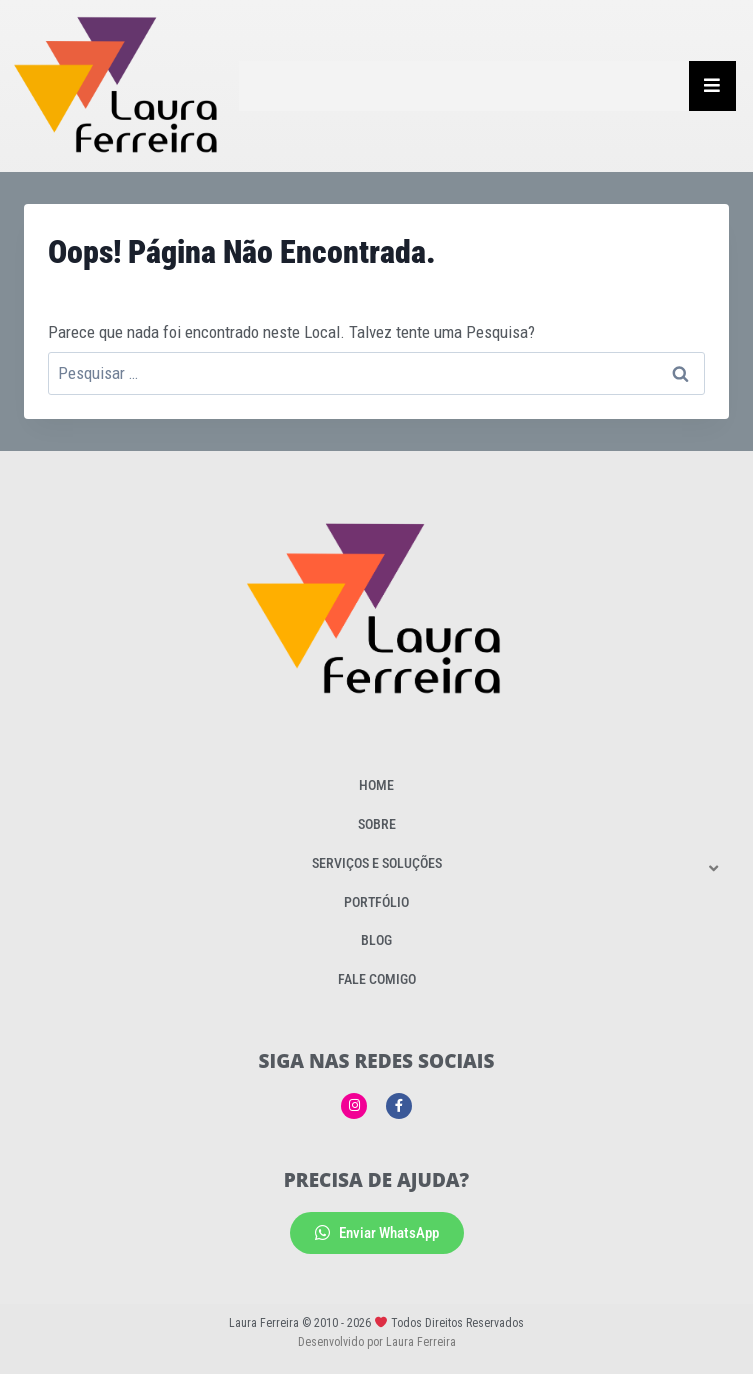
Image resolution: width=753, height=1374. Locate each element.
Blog (376, 940)
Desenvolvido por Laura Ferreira (377, 1342)
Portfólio (376, 902)
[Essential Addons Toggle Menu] (712, 86)
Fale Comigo (377, 979)
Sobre (377, 824)
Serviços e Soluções (377, 863)
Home (376, 785)
